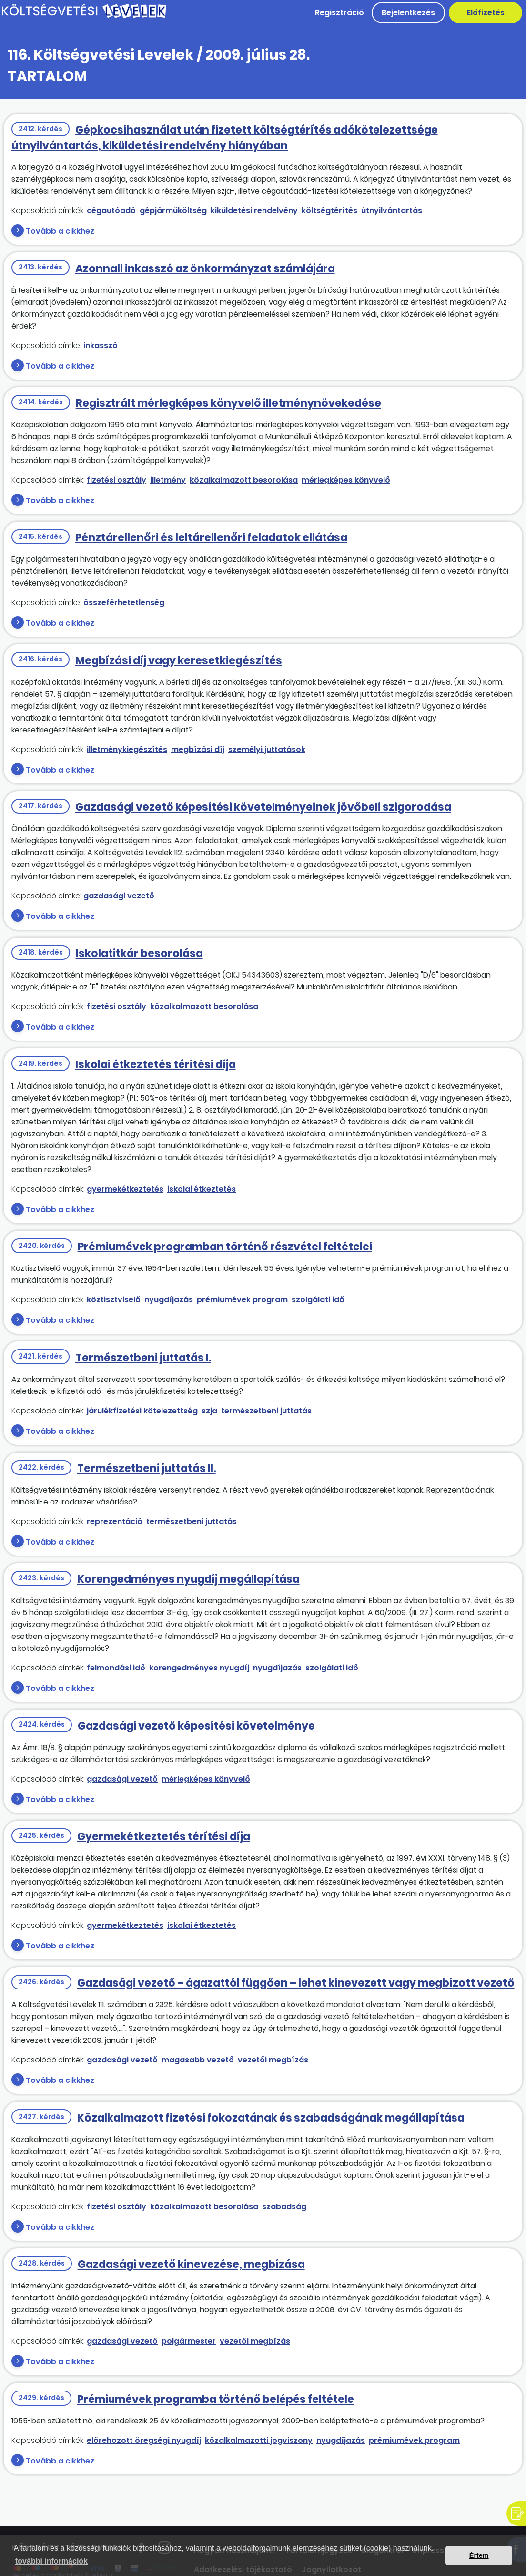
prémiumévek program (242, 1299)
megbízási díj (197, 749)
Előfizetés (486, 12)
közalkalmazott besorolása (244, 479)
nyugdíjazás (168, 1299)
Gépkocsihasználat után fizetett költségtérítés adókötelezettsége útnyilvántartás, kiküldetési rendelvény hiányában (224, 138)
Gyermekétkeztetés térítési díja (163, 1836)
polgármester (189, 2341)
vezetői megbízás (273, 2059)
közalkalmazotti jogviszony (259, 2440)
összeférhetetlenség (123, 602)
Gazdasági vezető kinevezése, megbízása (191, 2264)
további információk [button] (51, 2561)
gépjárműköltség (173, 210)
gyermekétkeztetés (125, 1189)
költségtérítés (329, 210)
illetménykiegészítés (127, 749)
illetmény (168, 479)
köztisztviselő (114, 1299)
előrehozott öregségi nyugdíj (144, 2440)
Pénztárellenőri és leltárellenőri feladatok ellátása (211, 537)
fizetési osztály (116, 479)
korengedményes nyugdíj (199, 1667)
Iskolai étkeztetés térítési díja (155, 1064)
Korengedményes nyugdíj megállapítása (188, 1579)
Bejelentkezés (408, 12)
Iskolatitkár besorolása (139, 953)
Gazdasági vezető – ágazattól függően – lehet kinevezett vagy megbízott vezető (296, 1983)
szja (209, 1410)
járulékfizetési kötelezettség (142, 1410)
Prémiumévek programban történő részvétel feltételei (225, 1246)
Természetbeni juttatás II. (146, 1468)
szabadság (284, 2206)
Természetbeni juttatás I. (143, 1357)
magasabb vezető (198, 2059)
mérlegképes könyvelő (346, 479)
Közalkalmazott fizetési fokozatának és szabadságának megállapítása (271, 2118)
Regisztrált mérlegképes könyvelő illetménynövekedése (228, 403)
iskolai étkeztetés (201, 1189)
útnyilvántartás (391, 210)
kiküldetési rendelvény (254, 210)
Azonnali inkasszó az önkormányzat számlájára (205, 268)
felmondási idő (116, 1667)
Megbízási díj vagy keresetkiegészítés (178, 660)
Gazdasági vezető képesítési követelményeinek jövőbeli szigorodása (263, 807)
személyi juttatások (266, 749)
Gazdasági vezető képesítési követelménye (196, 1726)
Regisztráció (339, 12)
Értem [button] (479, 2555)
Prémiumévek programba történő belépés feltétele (215, 2399)
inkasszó (100, 345)
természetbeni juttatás (266, 1410)
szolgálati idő (318, 1299)
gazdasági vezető (118, 895)
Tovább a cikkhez (60, 231)
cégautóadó (111, 210)
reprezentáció (114, 1521)
